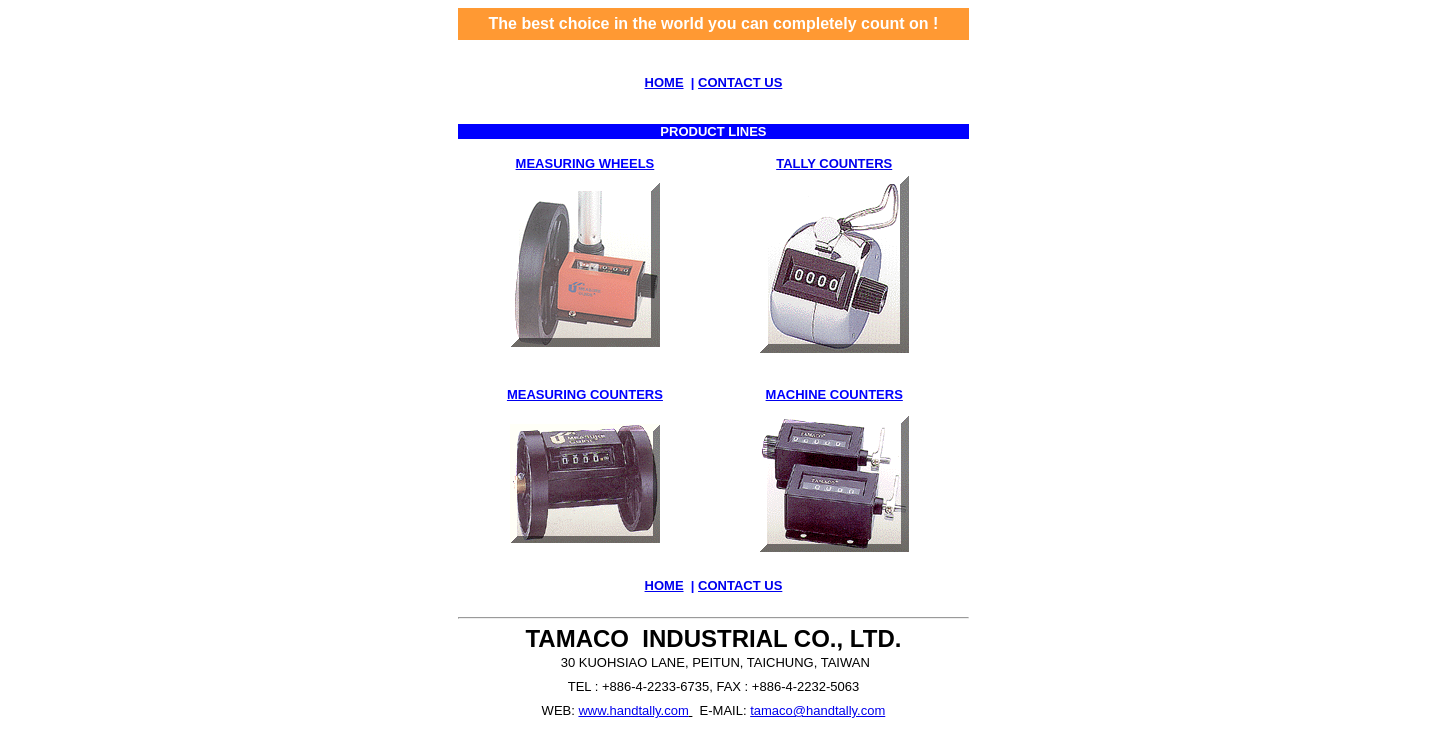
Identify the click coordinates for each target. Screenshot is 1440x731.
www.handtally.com (633, 710)
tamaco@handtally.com (817, 710)
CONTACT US (740, 82)
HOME (664, 82)
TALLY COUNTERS (834, 163)
